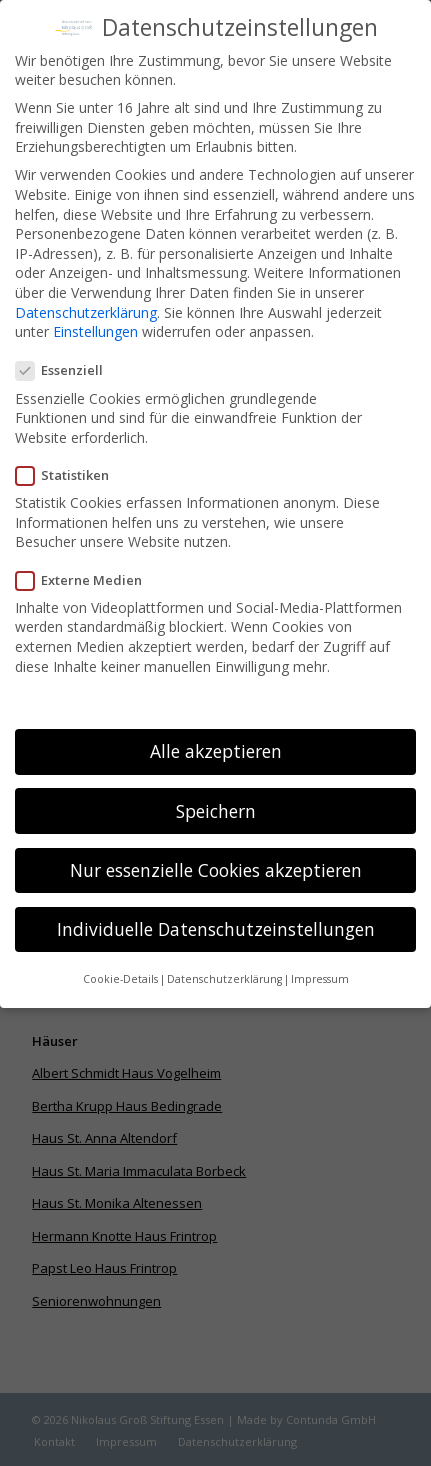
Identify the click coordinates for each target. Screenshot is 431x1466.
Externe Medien (87, 559)
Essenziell (67, 350)
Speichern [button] (216, 790)
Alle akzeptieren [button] (216, 731)
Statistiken (70, 455)
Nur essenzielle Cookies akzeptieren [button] (216, 849)
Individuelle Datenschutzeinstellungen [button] (216, 908)
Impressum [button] (320, 959)
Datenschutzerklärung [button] (224, 959)
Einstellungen (95, 311)
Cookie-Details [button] (120, 959)
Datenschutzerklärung (86, 291)
